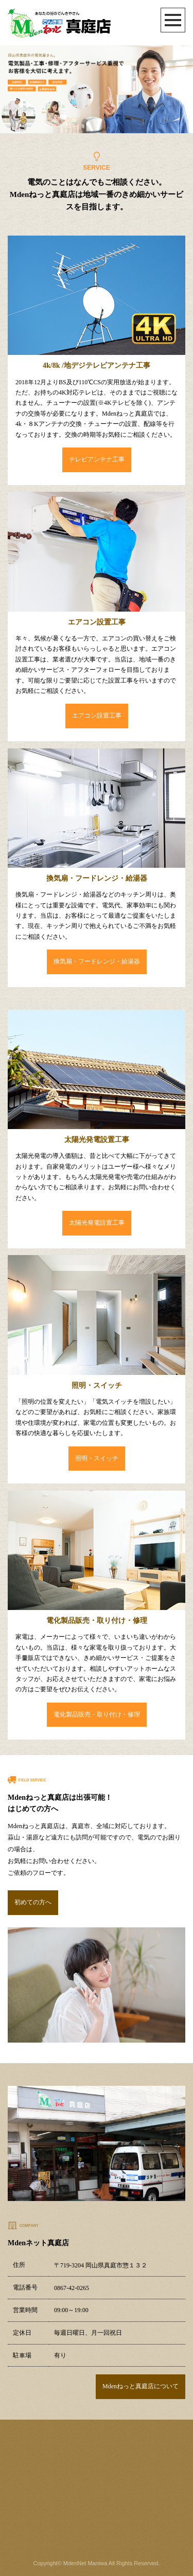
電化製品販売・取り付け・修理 (97, 1714)
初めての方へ (32, 1902)
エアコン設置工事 (96, 715)
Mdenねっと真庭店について (140, 2386)
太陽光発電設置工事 (97, 1222)
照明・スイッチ (96, 1458)
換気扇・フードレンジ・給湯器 (97, 961)
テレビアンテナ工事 (97, 459)
